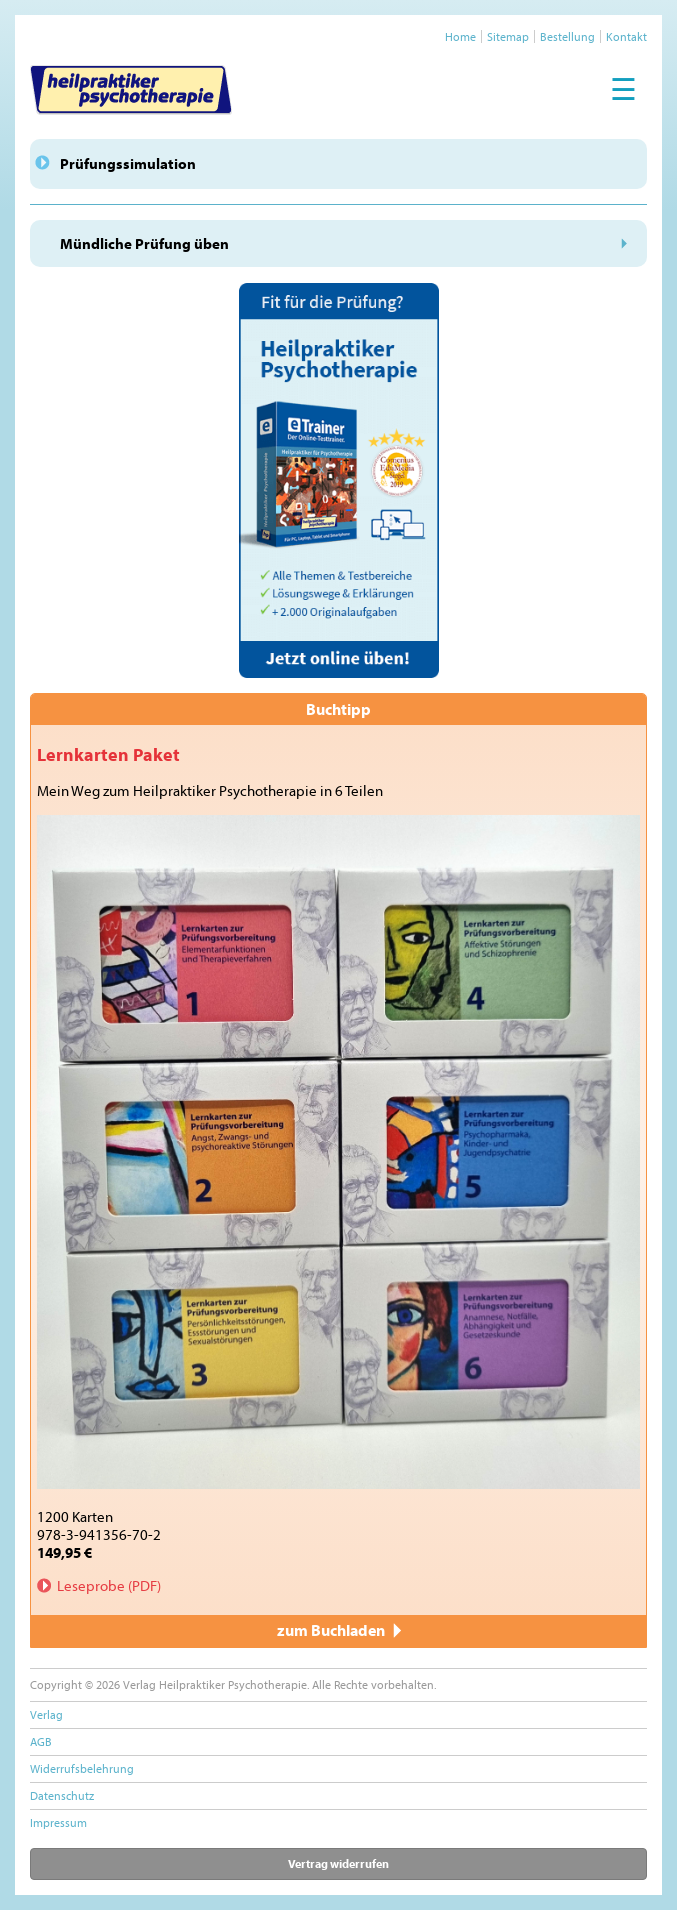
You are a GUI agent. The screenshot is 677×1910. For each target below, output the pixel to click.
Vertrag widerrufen (338, 1863)
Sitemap (508, 36)
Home (460, 36)
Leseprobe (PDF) (109, 1585)
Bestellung (567, 36)
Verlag (46, 1714)
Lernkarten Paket (108, 754)
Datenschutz (62, 1795)
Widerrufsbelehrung (82, 1768)
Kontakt (626, 36)
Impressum (58, 1822)
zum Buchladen (339, 1630)
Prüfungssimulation (128, 163)
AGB (41, 1741)
